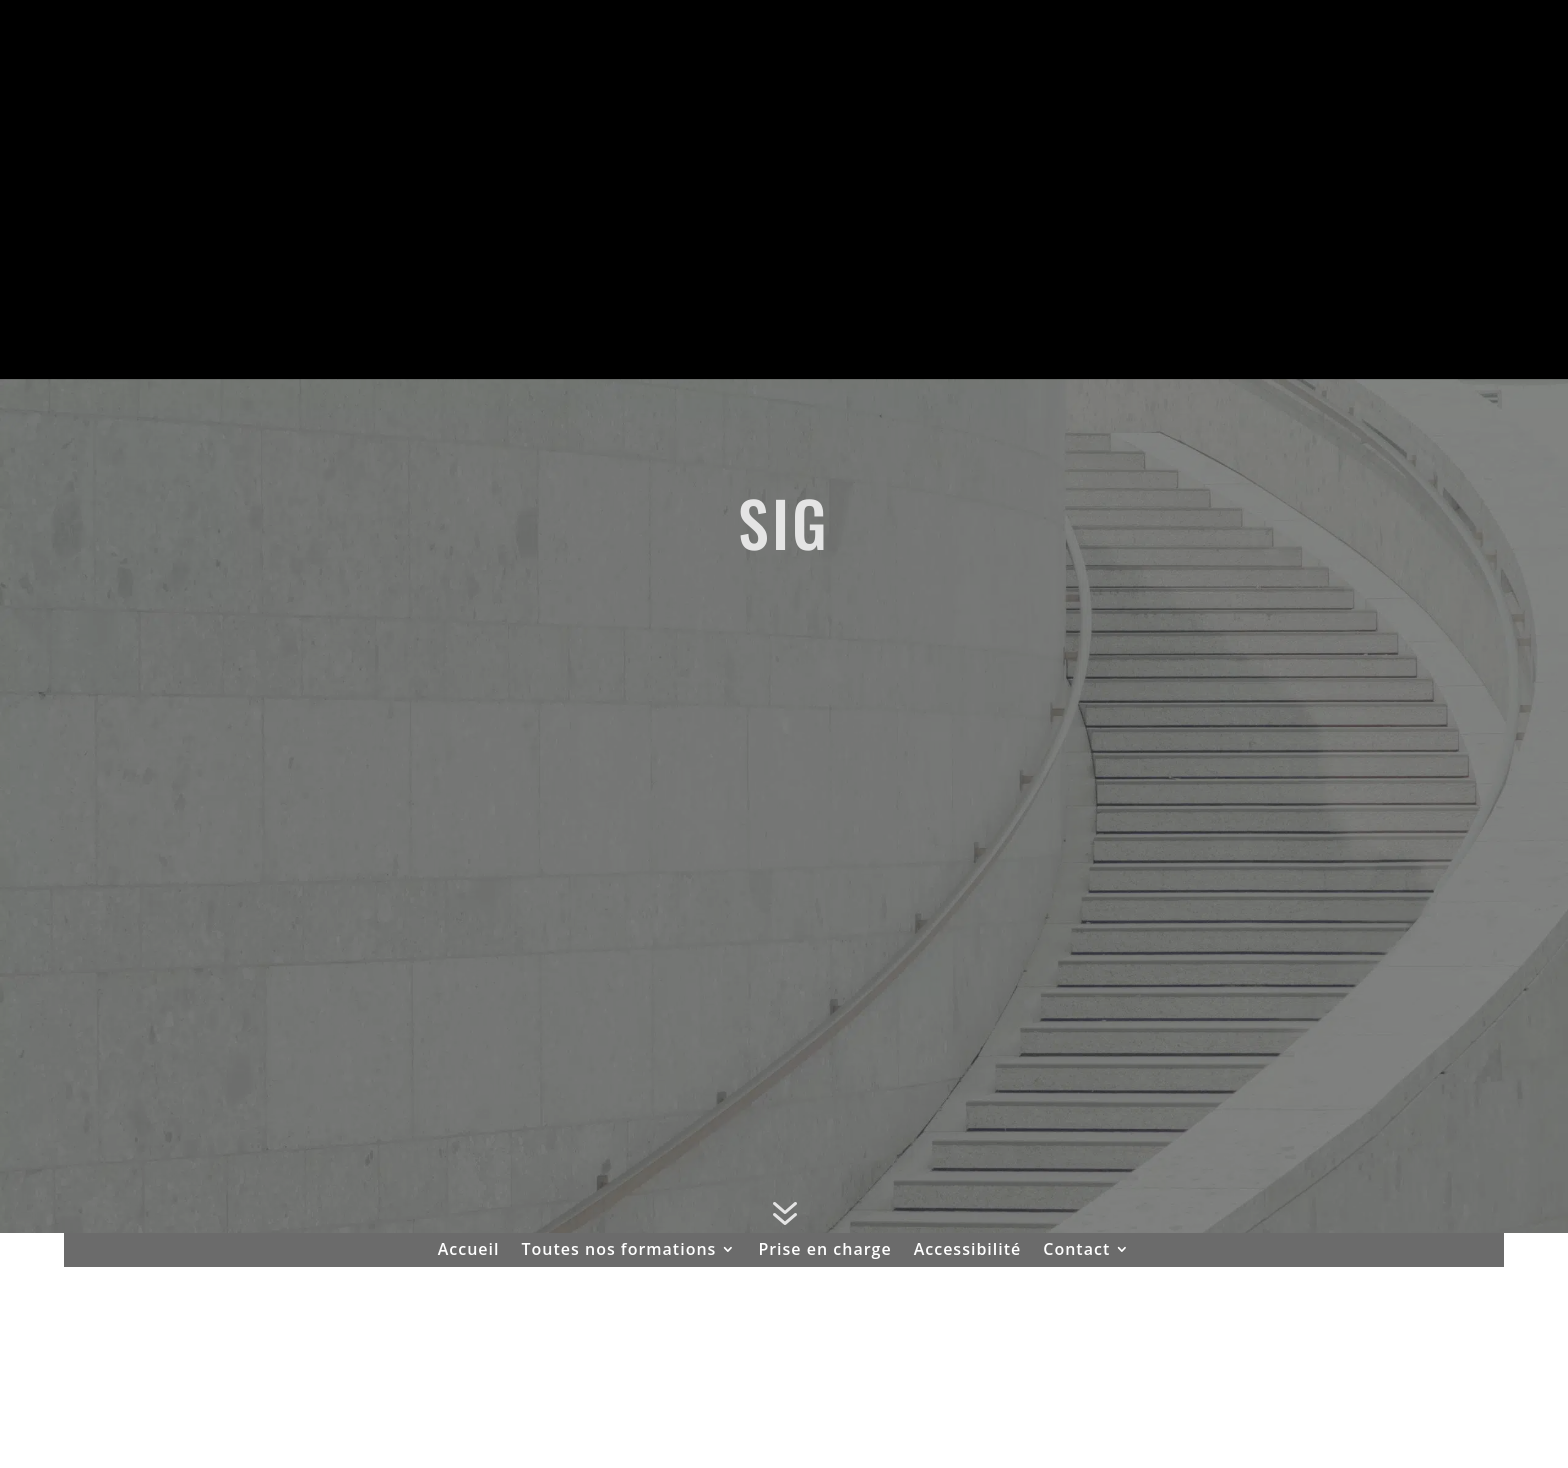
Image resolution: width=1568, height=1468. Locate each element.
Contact (1076, 1250)
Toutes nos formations (619, 1250)
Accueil (469, 1250)
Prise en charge (824, 1250)
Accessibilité (968, 1250)
